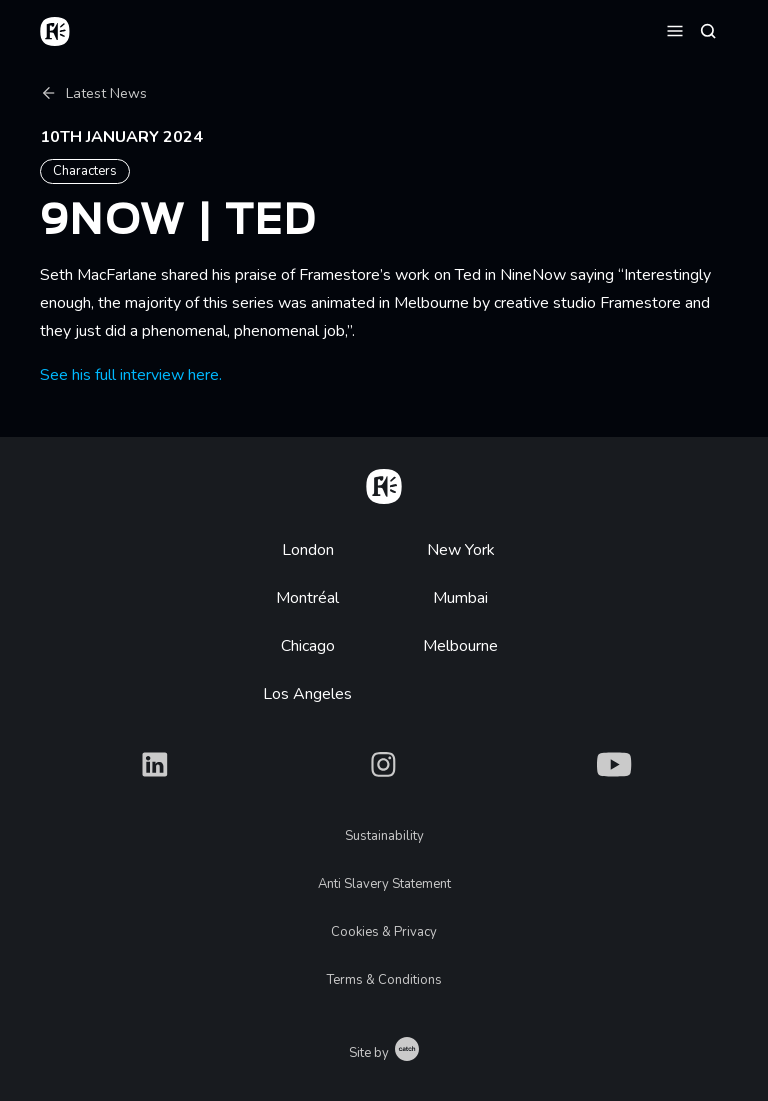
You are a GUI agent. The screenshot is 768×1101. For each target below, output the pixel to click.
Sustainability (384, 836)
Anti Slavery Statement (384, 884)
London (308, 550)
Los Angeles (307, 694)
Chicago (308, 646)
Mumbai (460, 598)
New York (461, 550)
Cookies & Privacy (384, 932)
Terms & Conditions (384, 980)
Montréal (307, 598)
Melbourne (460, 646)
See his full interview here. (131, 375)
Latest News (93, 93)
